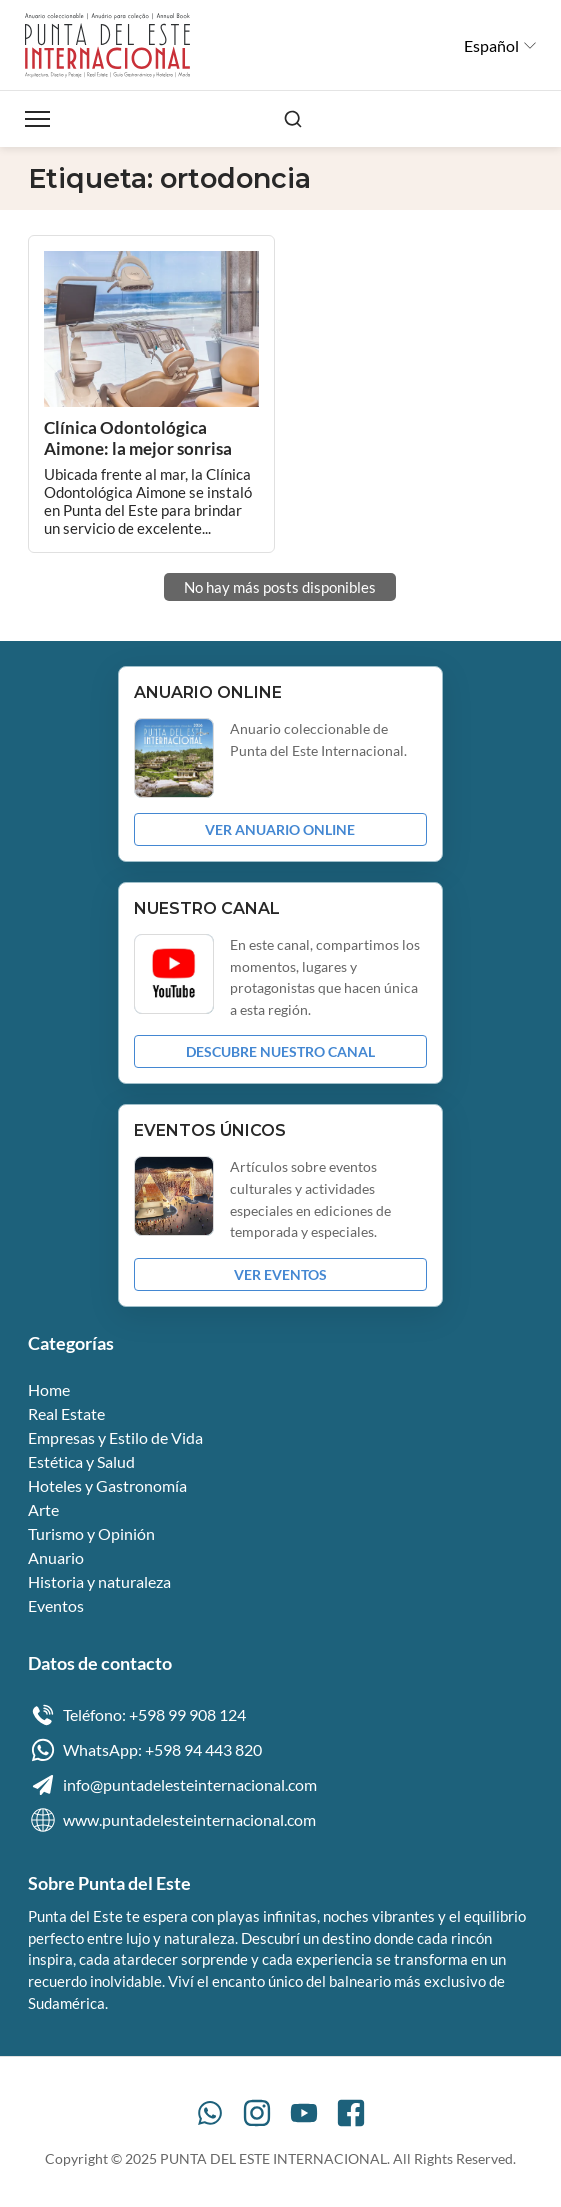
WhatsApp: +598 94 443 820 (145, 1750)
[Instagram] (257, 2113)
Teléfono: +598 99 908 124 (137, 1715)
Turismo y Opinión (91, 1533)
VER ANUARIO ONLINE (280, 829)
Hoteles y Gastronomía (107, 1485)
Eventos (56, 1605)
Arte (43, 1509)
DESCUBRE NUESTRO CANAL (280, 1051)
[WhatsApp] (210, 2113)
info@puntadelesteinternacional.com (172, 1785)
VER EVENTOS (280, 1274)
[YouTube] (304, 2113)
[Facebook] (351, 2113)
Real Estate (66, 1413)
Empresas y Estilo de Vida (115, 1437)
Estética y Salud (81, 1461)
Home (49, 1389)
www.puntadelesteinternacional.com (172, 1820)
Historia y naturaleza (99, 1581)
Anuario (56, 1557)
